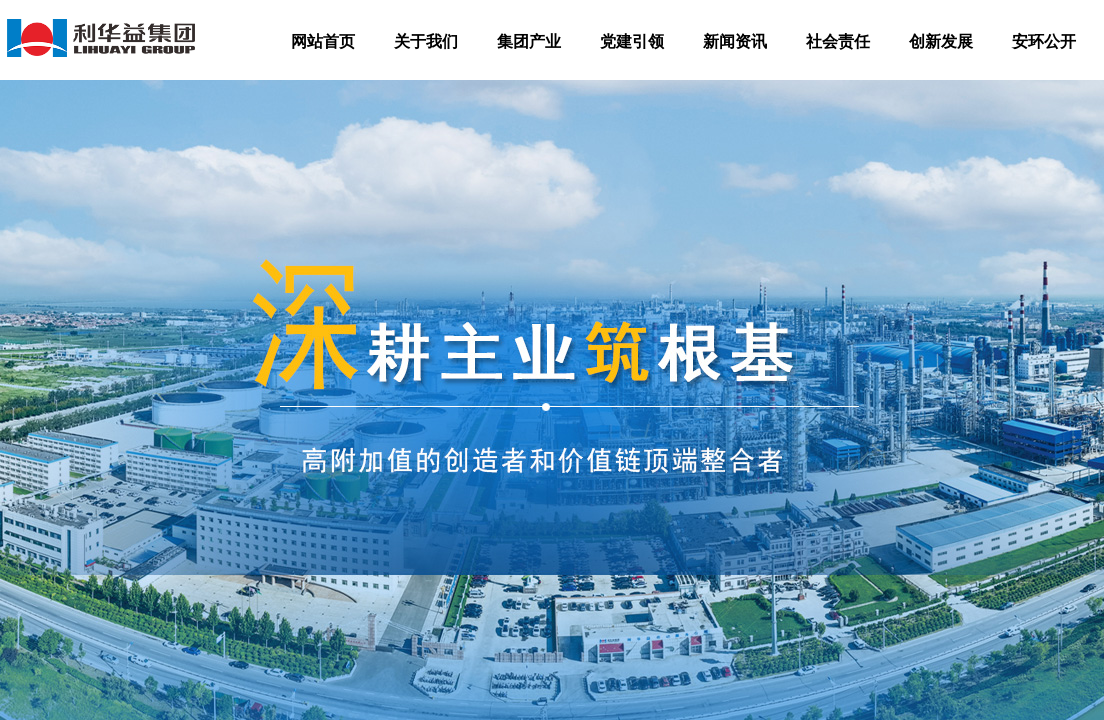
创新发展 (941, 41)
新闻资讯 (735, 41)
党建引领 (632, 41)
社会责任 (838, 41)
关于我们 (426, 41)
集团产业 (529, 41)
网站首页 (323, 41)
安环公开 (1044, 41)
